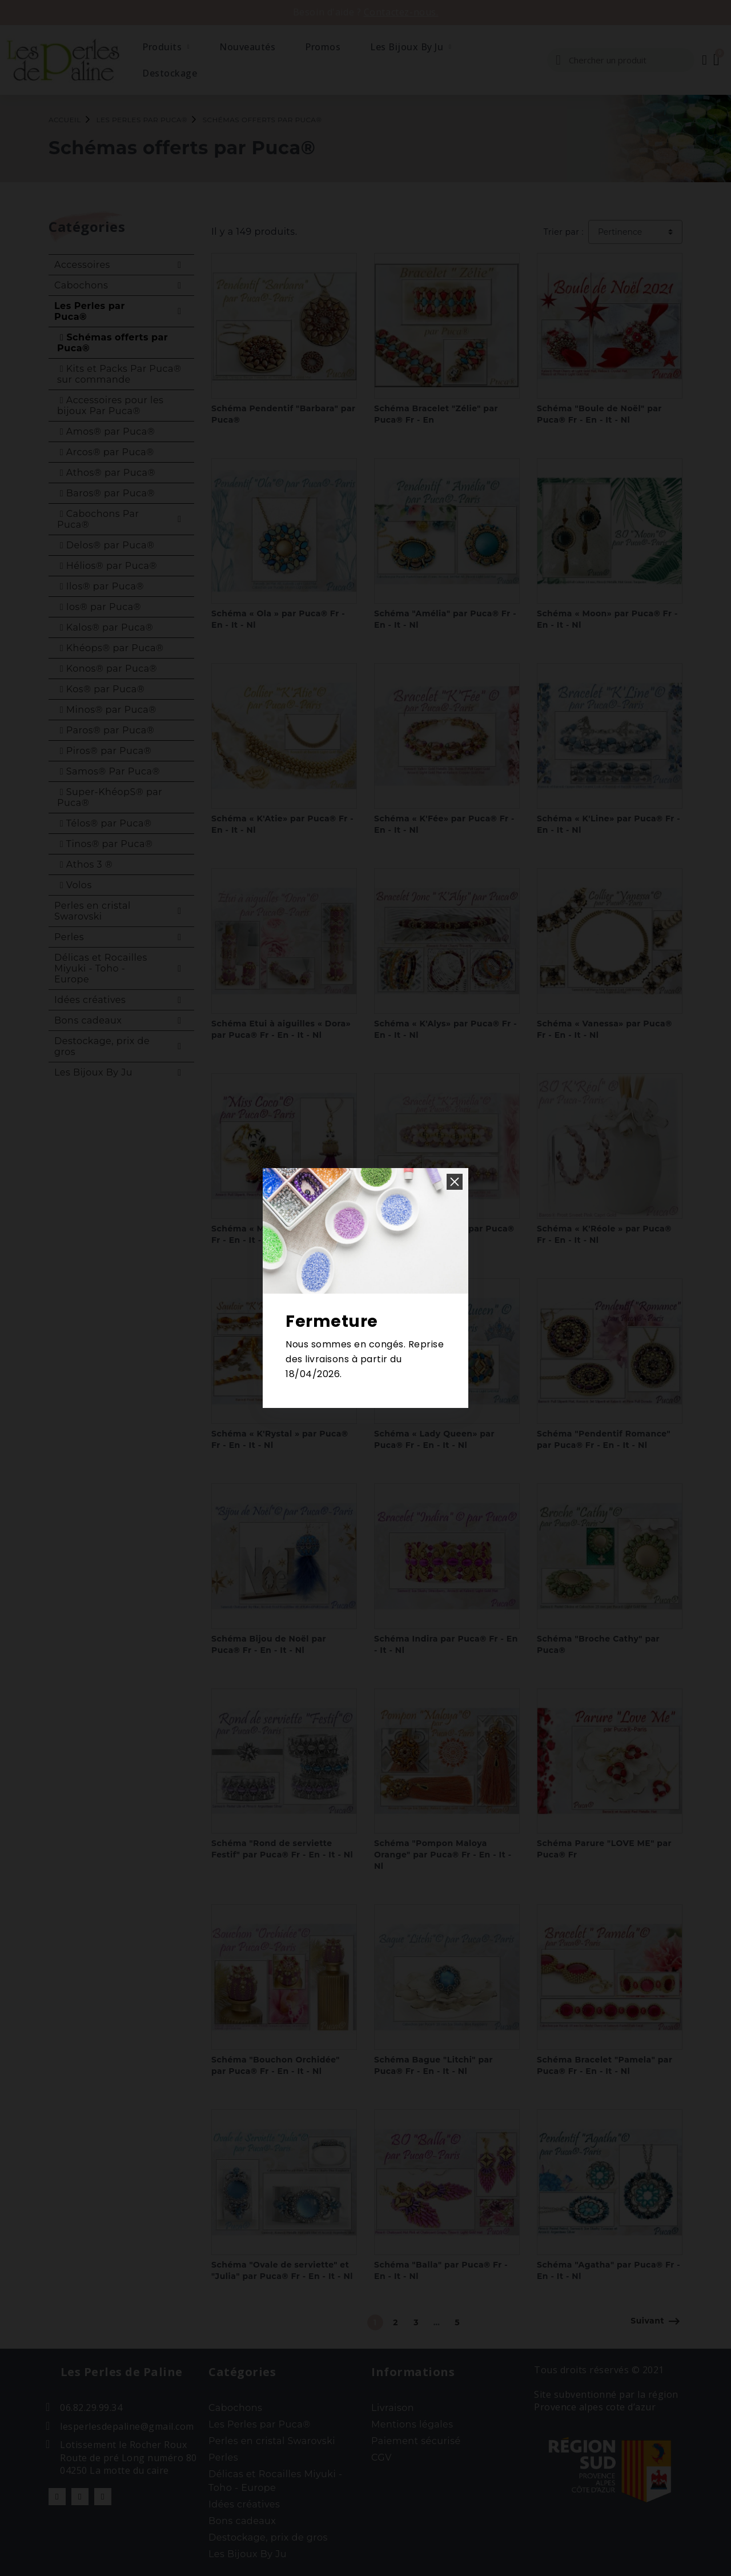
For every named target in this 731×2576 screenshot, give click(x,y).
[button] (455, 1182)
